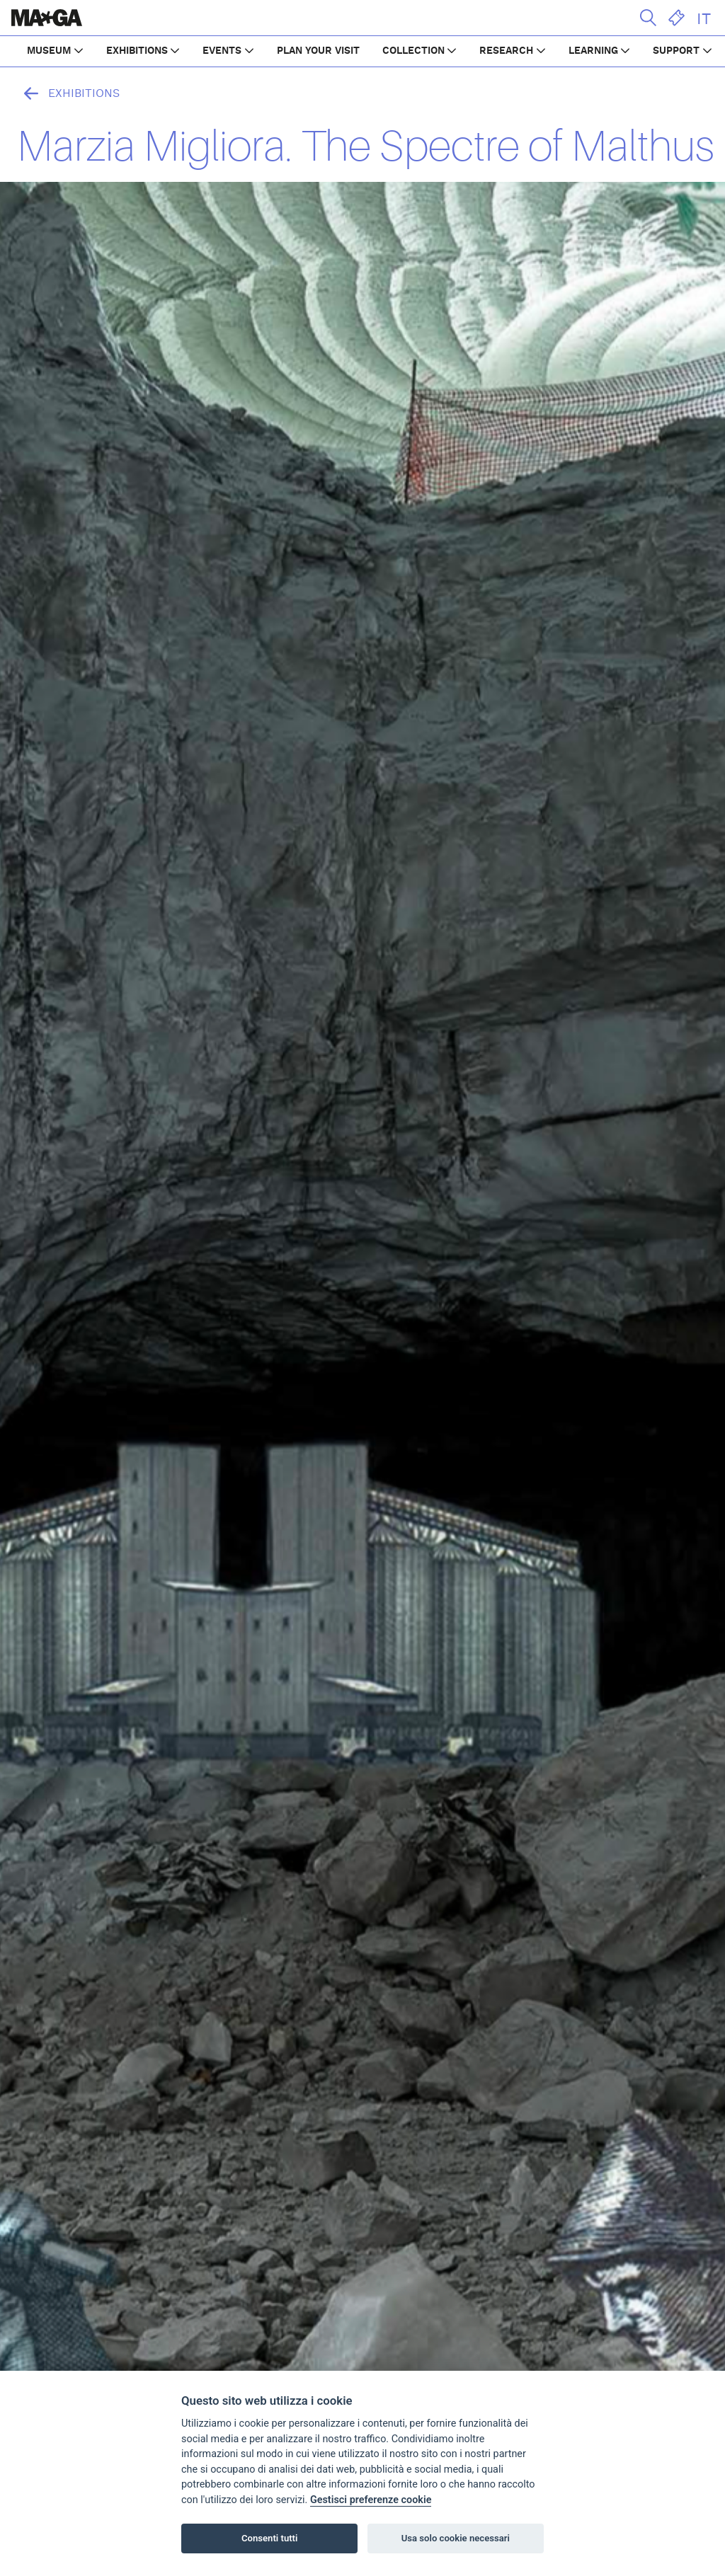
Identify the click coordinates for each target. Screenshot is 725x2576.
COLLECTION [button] (413, 51)
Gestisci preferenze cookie (371, 2500)
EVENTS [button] (221, 51)
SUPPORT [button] (676, 51)
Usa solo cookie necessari (455, 2538)
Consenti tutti (269, 2538)
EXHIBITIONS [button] (137, 51)
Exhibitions (68, 93)
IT (704, 19)
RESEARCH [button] (506, 51)
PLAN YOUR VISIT (318, 51)
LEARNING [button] (593, 51)
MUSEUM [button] (49, 51)
